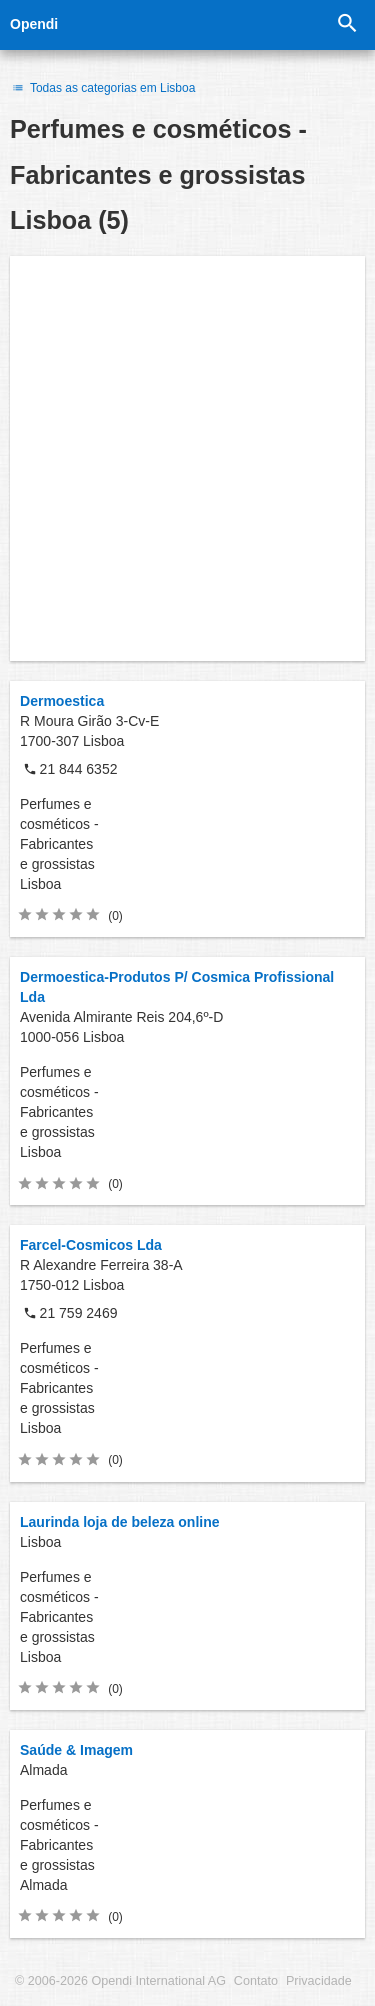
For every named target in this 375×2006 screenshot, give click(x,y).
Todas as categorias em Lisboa (102, 88)
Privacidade (319, 1981)
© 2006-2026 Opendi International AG (120, 1981)
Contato (256, 1981)
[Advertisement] (187, 458)
